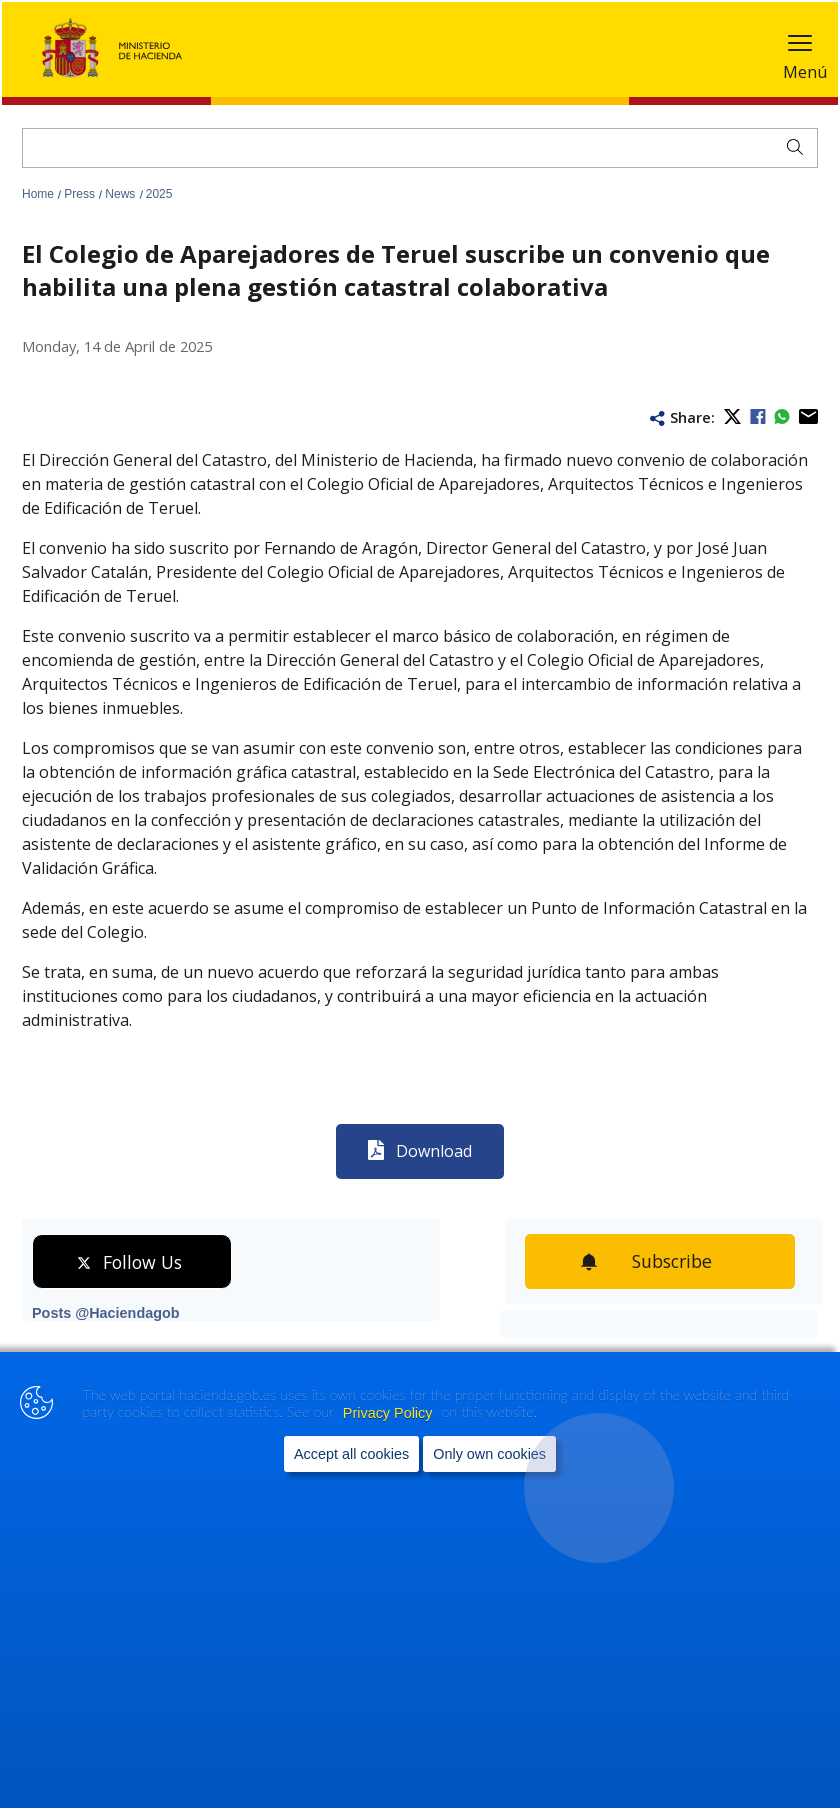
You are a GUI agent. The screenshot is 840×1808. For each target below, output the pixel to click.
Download (434, 1151)
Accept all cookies (351, 1458)
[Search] (420, 148)
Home (39, 194)
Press (81, 194)
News (121, 194)
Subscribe (676, 1261)
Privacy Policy (390, 1417)
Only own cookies (489, 1458)
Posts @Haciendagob (106, 1313)
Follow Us (142, 1262)
